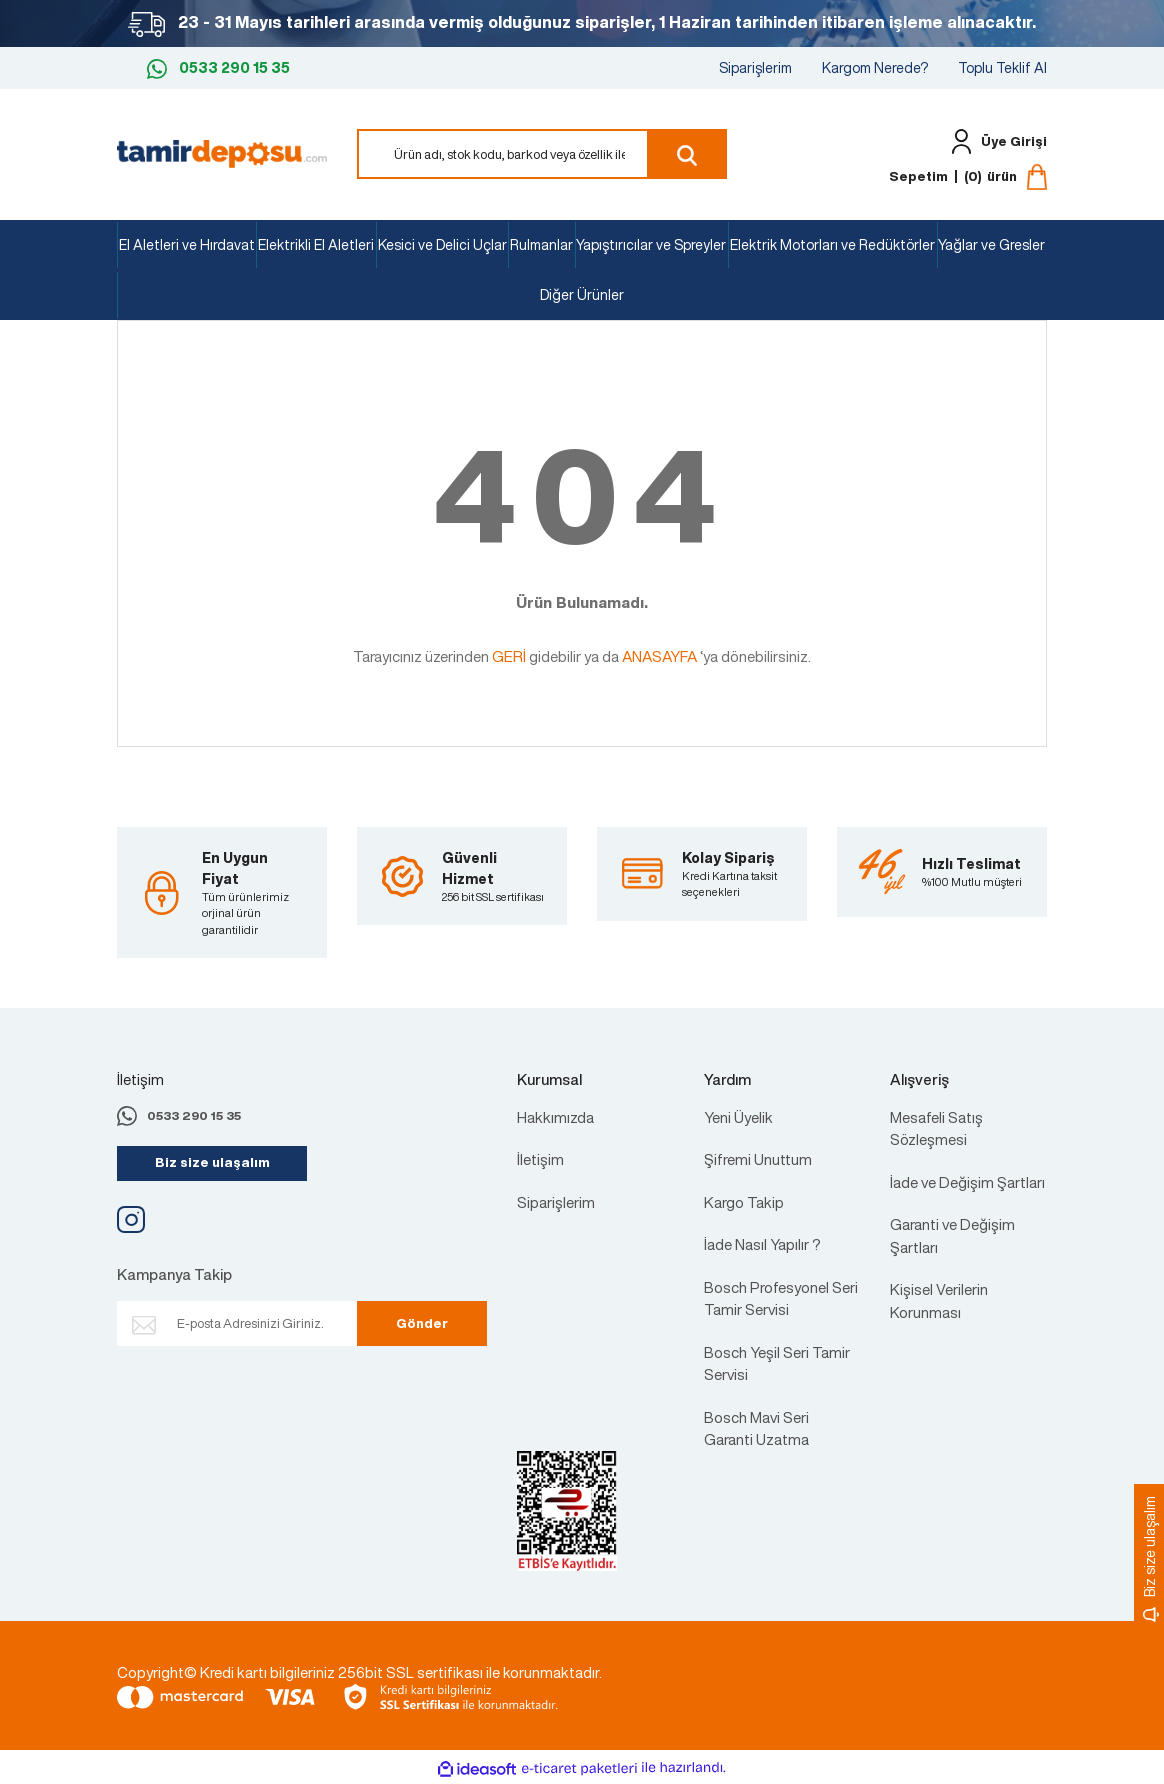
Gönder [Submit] (422, 1323)
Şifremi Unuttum (758, 1159)
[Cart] (968, 177)
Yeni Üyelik (738, 1117)
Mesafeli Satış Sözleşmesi (936, 1128)
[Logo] (222, 152)
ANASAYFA (659, 656)
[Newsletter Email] (264, 1323)
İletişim (540, 1159)
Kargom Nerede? (875, 67)
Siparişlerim (755, 67)
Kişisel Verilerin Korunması (939, 1300)
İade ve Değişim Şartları (967, 1182)
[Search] (542, 154)
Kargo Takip (744, 1202)
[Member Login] (994, 141)
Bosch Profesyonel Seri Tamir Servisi (781, 1298)
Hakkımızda (555, 1117)
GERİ (509, 656)
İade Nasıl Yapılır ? (762, 1244)
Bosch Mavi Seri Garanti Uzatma (756, 1428)
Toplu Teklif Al (1002, 67)
